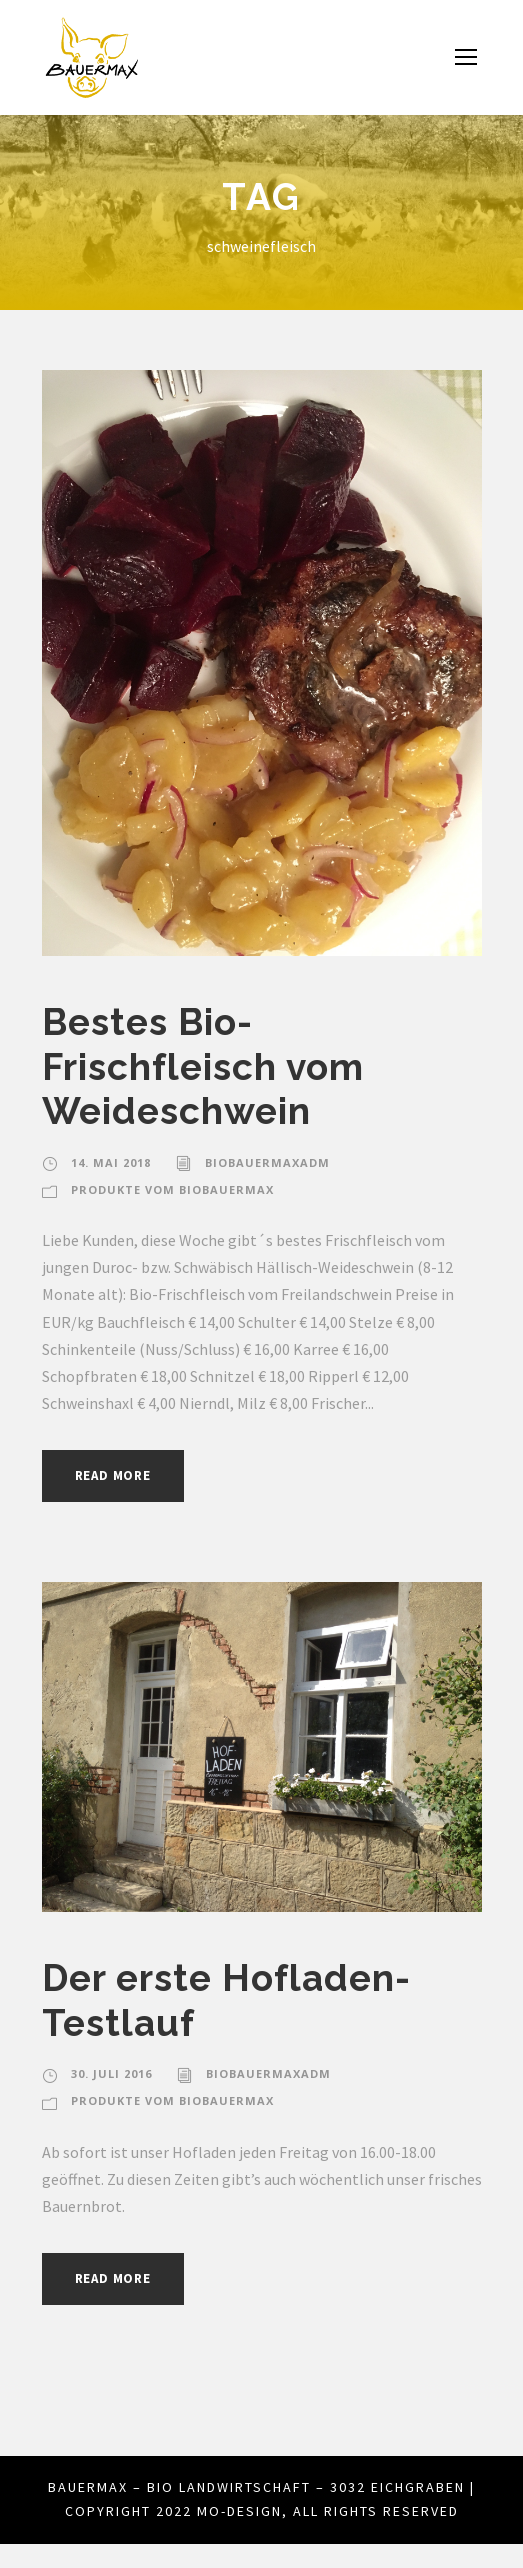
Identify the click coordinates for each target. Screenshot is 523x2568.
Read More (118, 1475)
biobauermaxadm (264, 1163)
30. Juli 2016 (112, 2074)
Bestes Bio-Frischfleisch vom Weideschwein (208, 1066)
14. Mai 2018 (110, 1163)
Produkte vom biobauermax (171, 1190)
